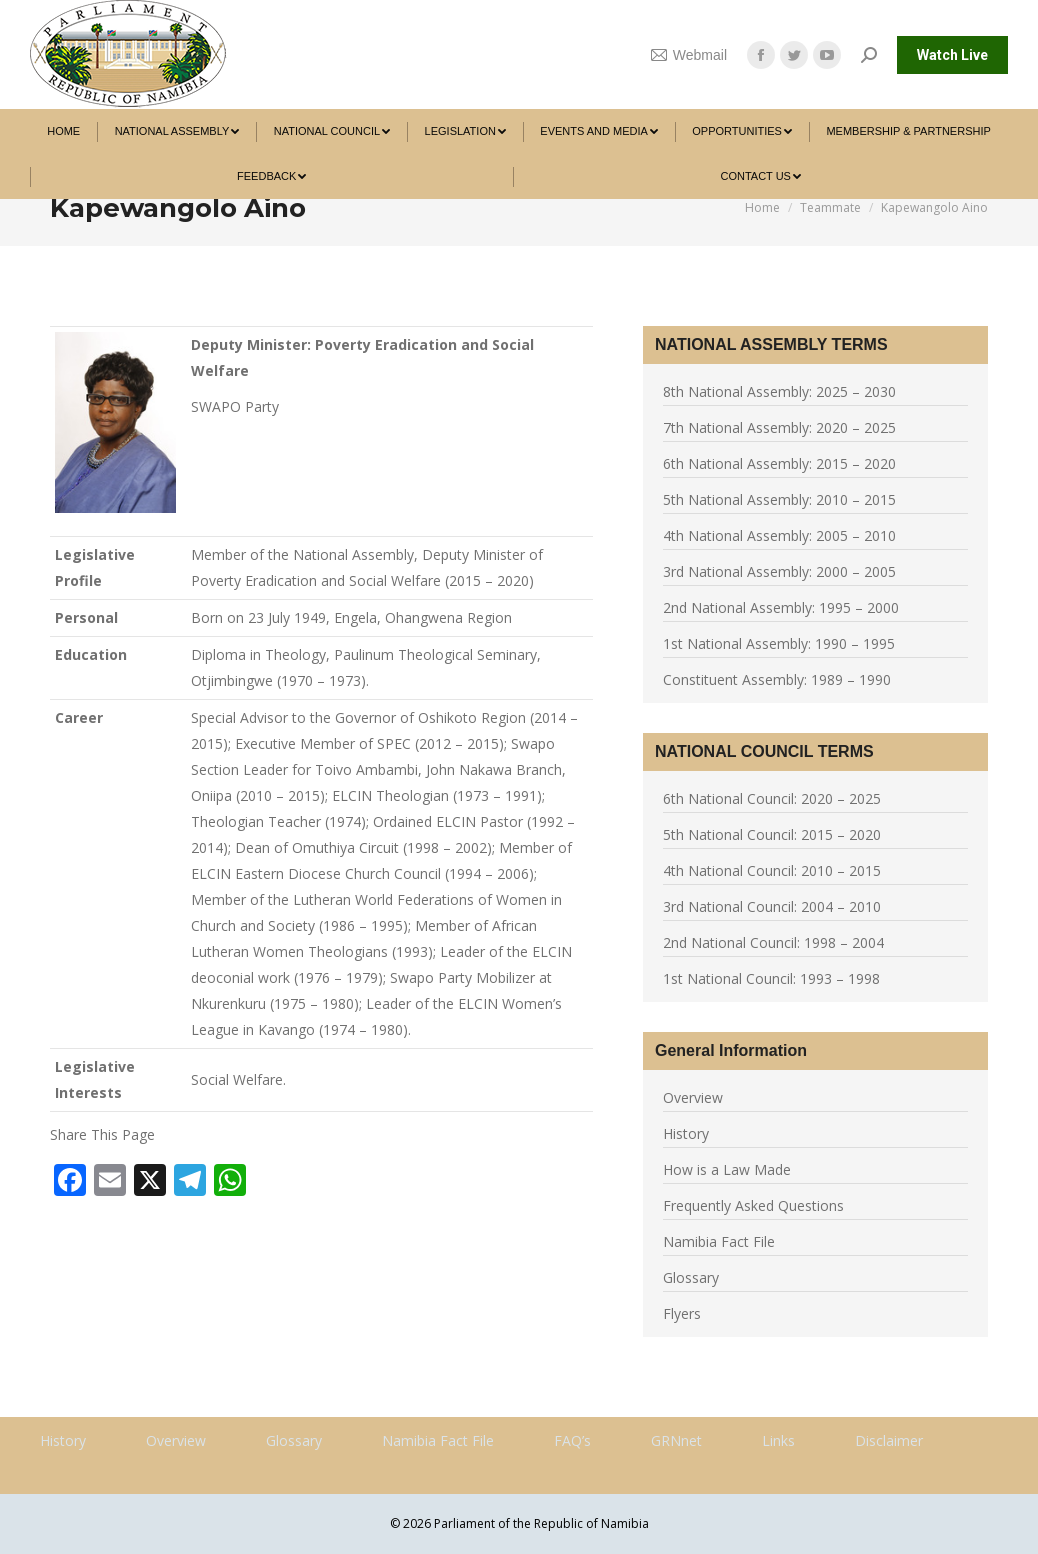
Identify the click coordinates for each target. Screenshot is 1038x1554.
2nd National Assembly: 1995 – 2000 (781, 607)
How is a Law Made (727, 1169)
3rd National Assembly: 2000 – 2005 (779, 571)
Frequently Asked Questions (753, 1205)
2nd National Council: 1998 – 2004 (773, 942)
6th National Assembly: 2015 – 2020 (779, 463)
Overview (693, 1097)
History (686, 1133)
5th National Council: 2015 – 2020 (772, 834)
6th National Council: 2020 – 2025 (772, 798)
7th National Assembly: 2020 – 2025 (779, 427)
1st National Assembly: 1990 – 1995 (779, 643)
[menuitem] (63, 131)
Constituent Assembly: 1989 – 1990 (777, 679)
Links (778, 1440)
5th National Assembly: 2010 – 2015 (779, 499)
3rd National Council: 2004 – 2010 (772, 906)
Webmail (689, 55)
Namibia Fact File (719, 1241)
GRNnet (676, 1440)
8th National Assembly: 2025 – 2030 (779, 391)
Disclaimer (889, 1440)
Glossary (691, 1277)
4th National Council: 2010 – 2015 (772, 870)
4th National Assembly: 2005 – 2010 (779, 535)
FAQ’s (572, 1440)
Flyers (682, 1313)
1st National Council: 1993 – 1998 (771, 978)
